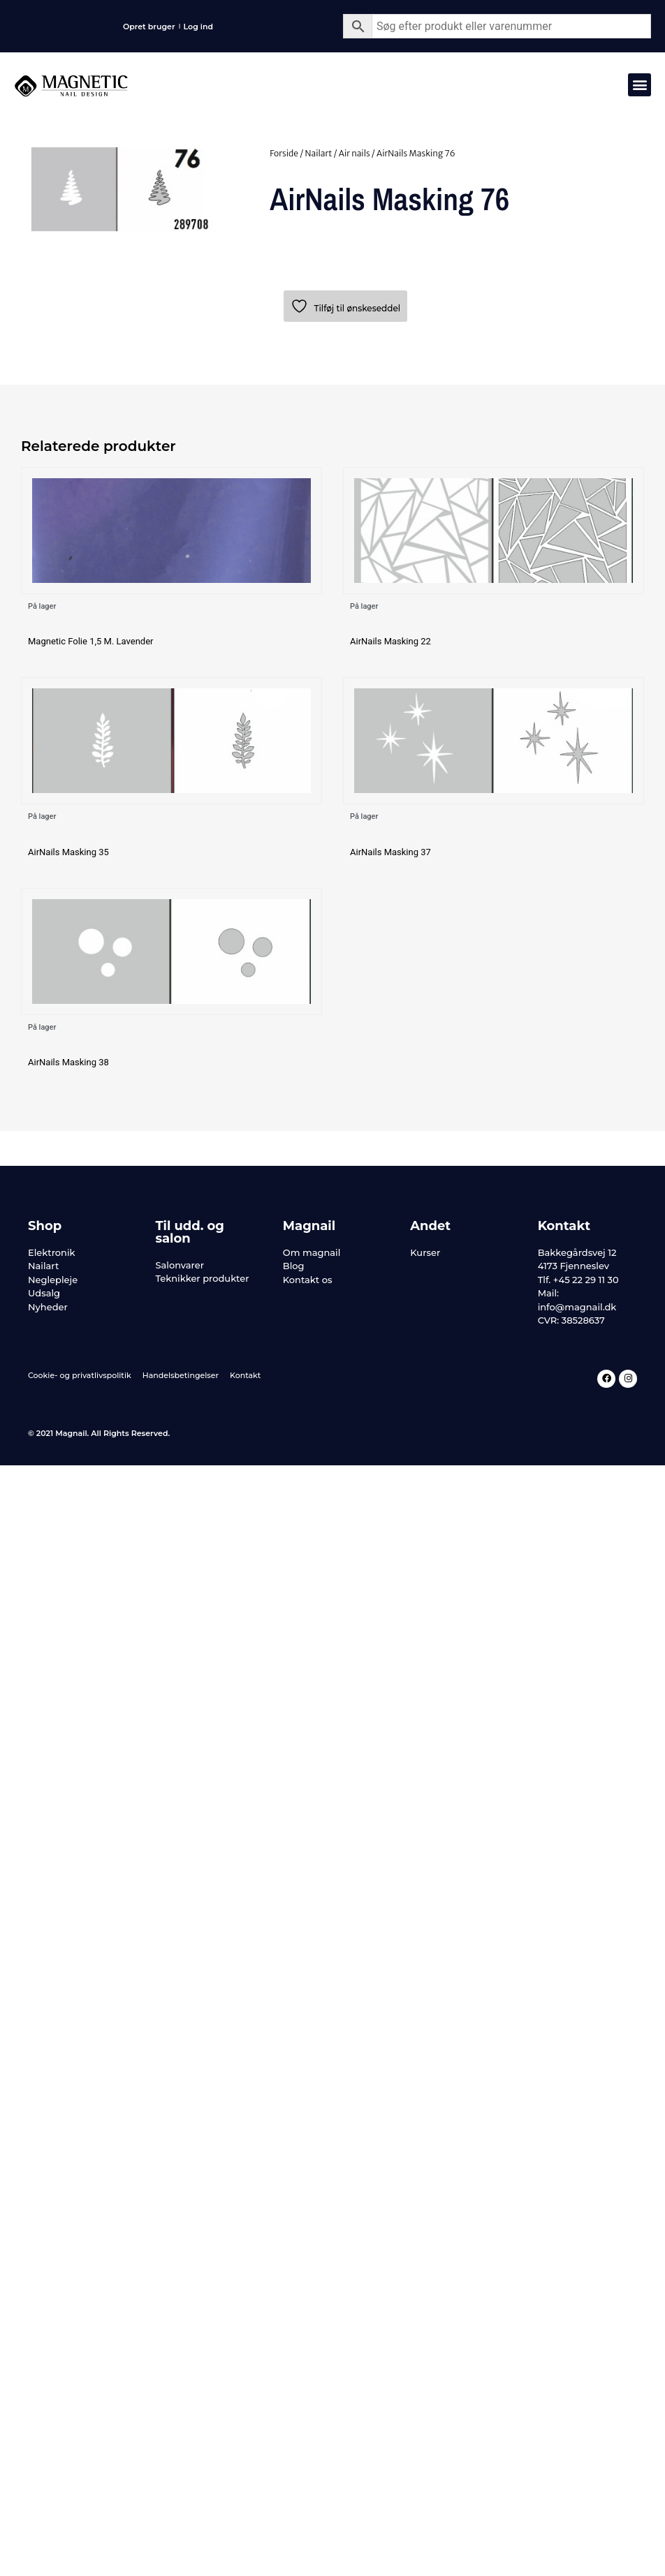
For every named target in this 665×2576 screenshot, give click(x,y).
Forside (284, 153)
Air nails (354, 153)
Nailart (318, 153)
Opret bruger (149, 26)
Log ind (199, 26)
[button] (639, 84)
